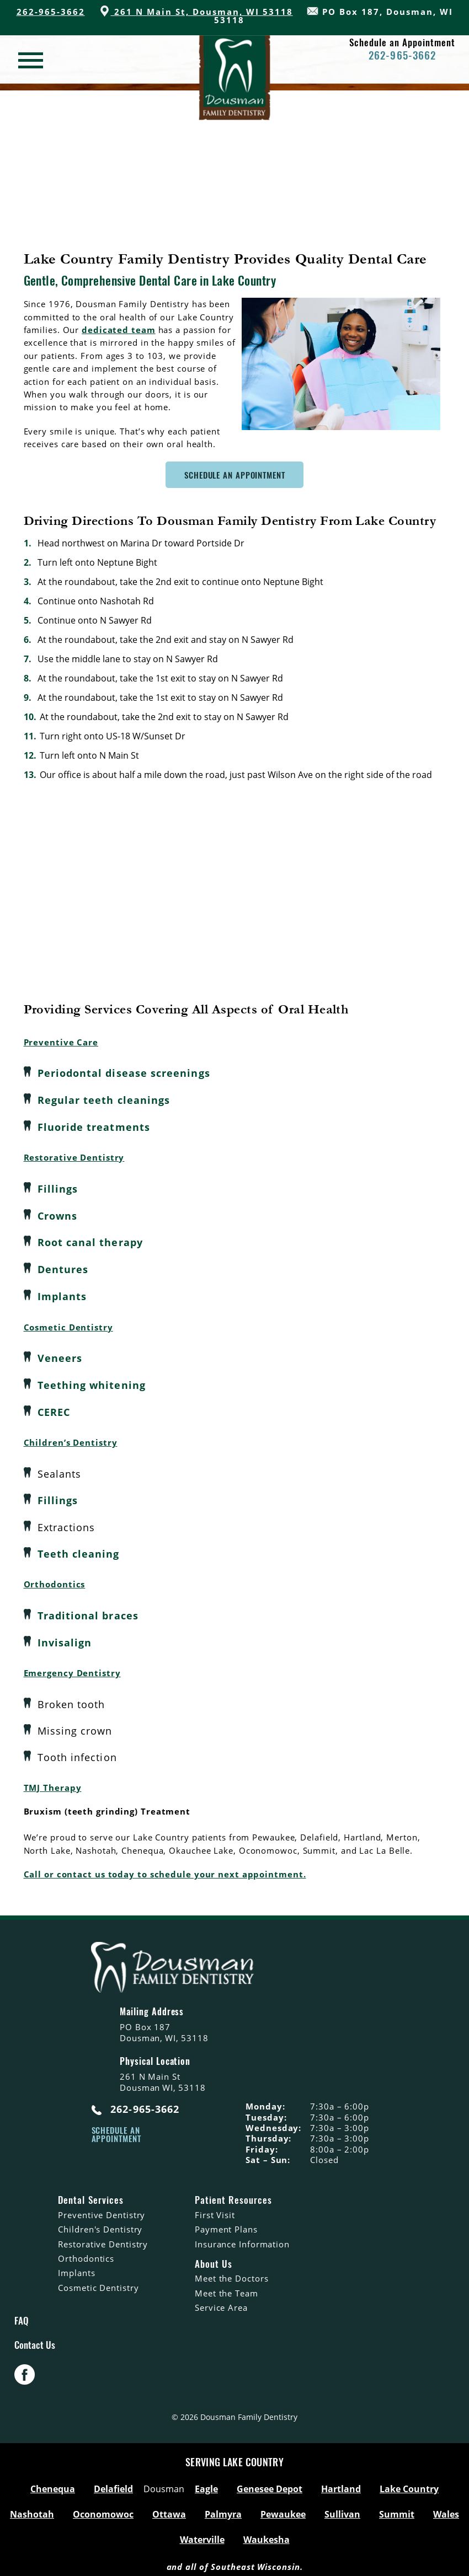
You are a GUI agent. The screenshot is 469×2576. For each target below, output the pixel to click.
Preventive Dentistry (101, 2208)
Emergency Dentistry (72, 1666)
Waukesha (266, 2534)
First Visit (215, 2208)
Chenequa (52, 2483)
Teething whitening (92, 1381)
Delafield (113, 2483)
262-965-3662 (51, 11)
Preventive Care (61, 1042)
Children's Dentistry (100, 2223)
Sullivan (342, 2509)
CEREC (54, 1407)
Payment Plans (226, 2223)
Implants (62, 1293)
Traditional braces (88, 1610)
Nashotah (32, 2509)
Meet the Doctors (231, 2272)
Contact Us (34, 2339)
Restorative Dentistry (74, 1156)
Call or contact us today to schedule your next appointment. (165, 1868)
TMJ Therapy (53, 1780)
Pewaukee (283, 2509)
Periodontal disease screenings (124, 1073)
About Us (213, 2257)
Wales (446, 2509)
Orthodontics (55, 1578)
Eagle (206, 2483)
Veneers (60, 1354)
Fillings (58, 1187)
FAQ (21, 2314)
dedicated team (119, 329)
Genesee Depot (269, 2483)
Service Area (221, 2301)
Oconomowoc (103, 2509)
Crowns (57, 1213)
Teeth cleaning (79, 1548)
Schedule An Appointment (234, 475)
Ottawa (169, 2509)
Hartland (341, 2483)
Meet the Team (226, 2286)
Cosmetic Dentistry (68, 1323)
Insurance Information (242, 2237)
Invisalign (65, 1636)
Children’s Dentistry (71, 1437)
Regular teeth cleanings (104, 1099)
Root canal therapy (90, 1240)
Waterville (202, 2534)
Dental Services (90, 2194)
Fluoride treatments (94, 1126)
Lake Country (409, 2483)
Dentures (63, 1266)
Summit (396, 2509)
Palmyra (223, 2509)
